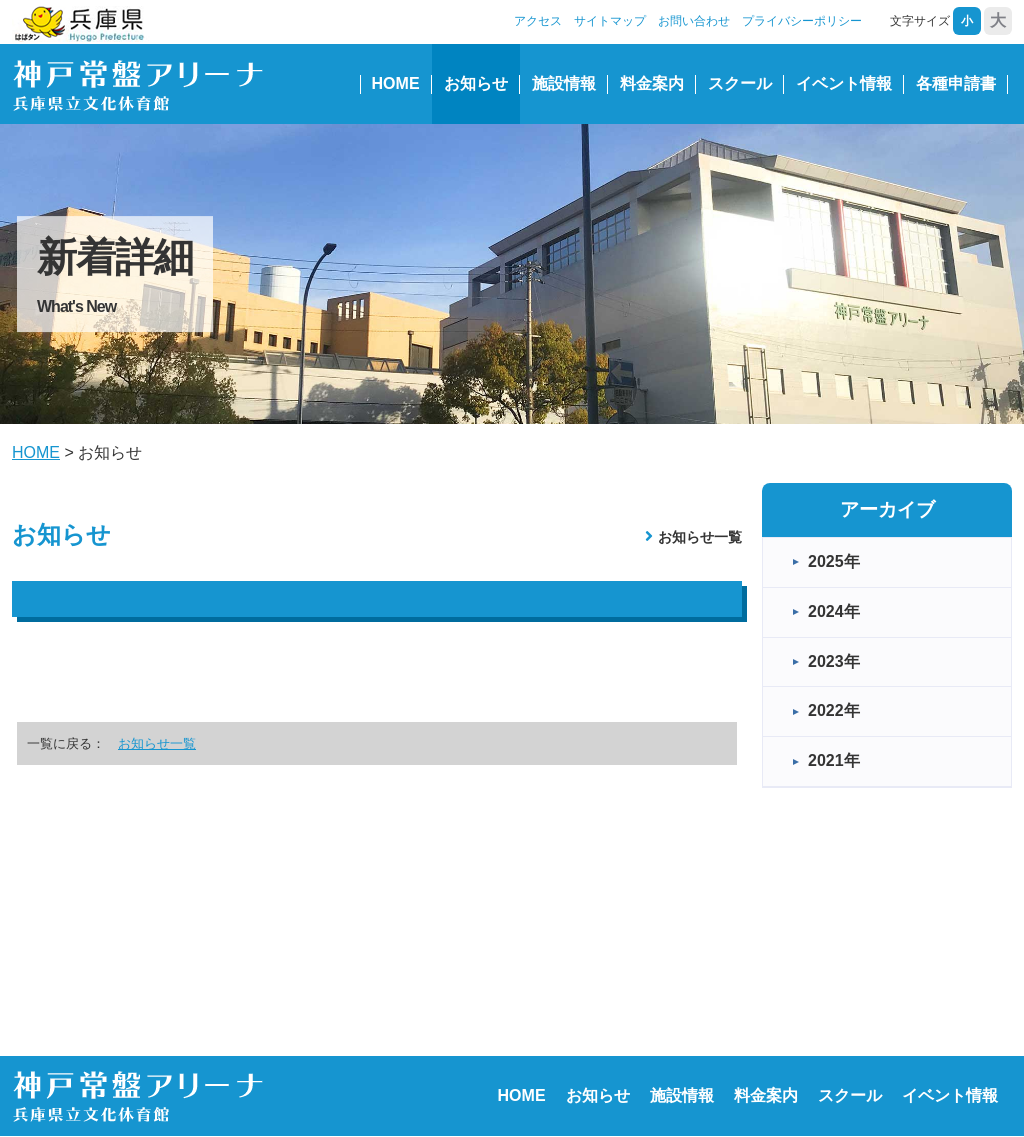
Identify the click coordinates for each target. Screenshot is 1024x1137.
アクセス (538, 21)
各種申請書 (956, 83)
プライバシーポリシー (802, 21)
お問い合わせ (694, 21)
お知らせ (476, 83)
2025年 (834, 561)
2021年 (834, 760)
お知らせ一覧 (700, 537)
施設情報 (564, 83)
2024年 (834, 611)
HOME (396, 83)
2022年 (834, 710)
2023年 (834, 661)
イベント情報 (844, 83)
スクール (740, 83)
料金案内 (652, 83)
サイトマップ (610, 21)
